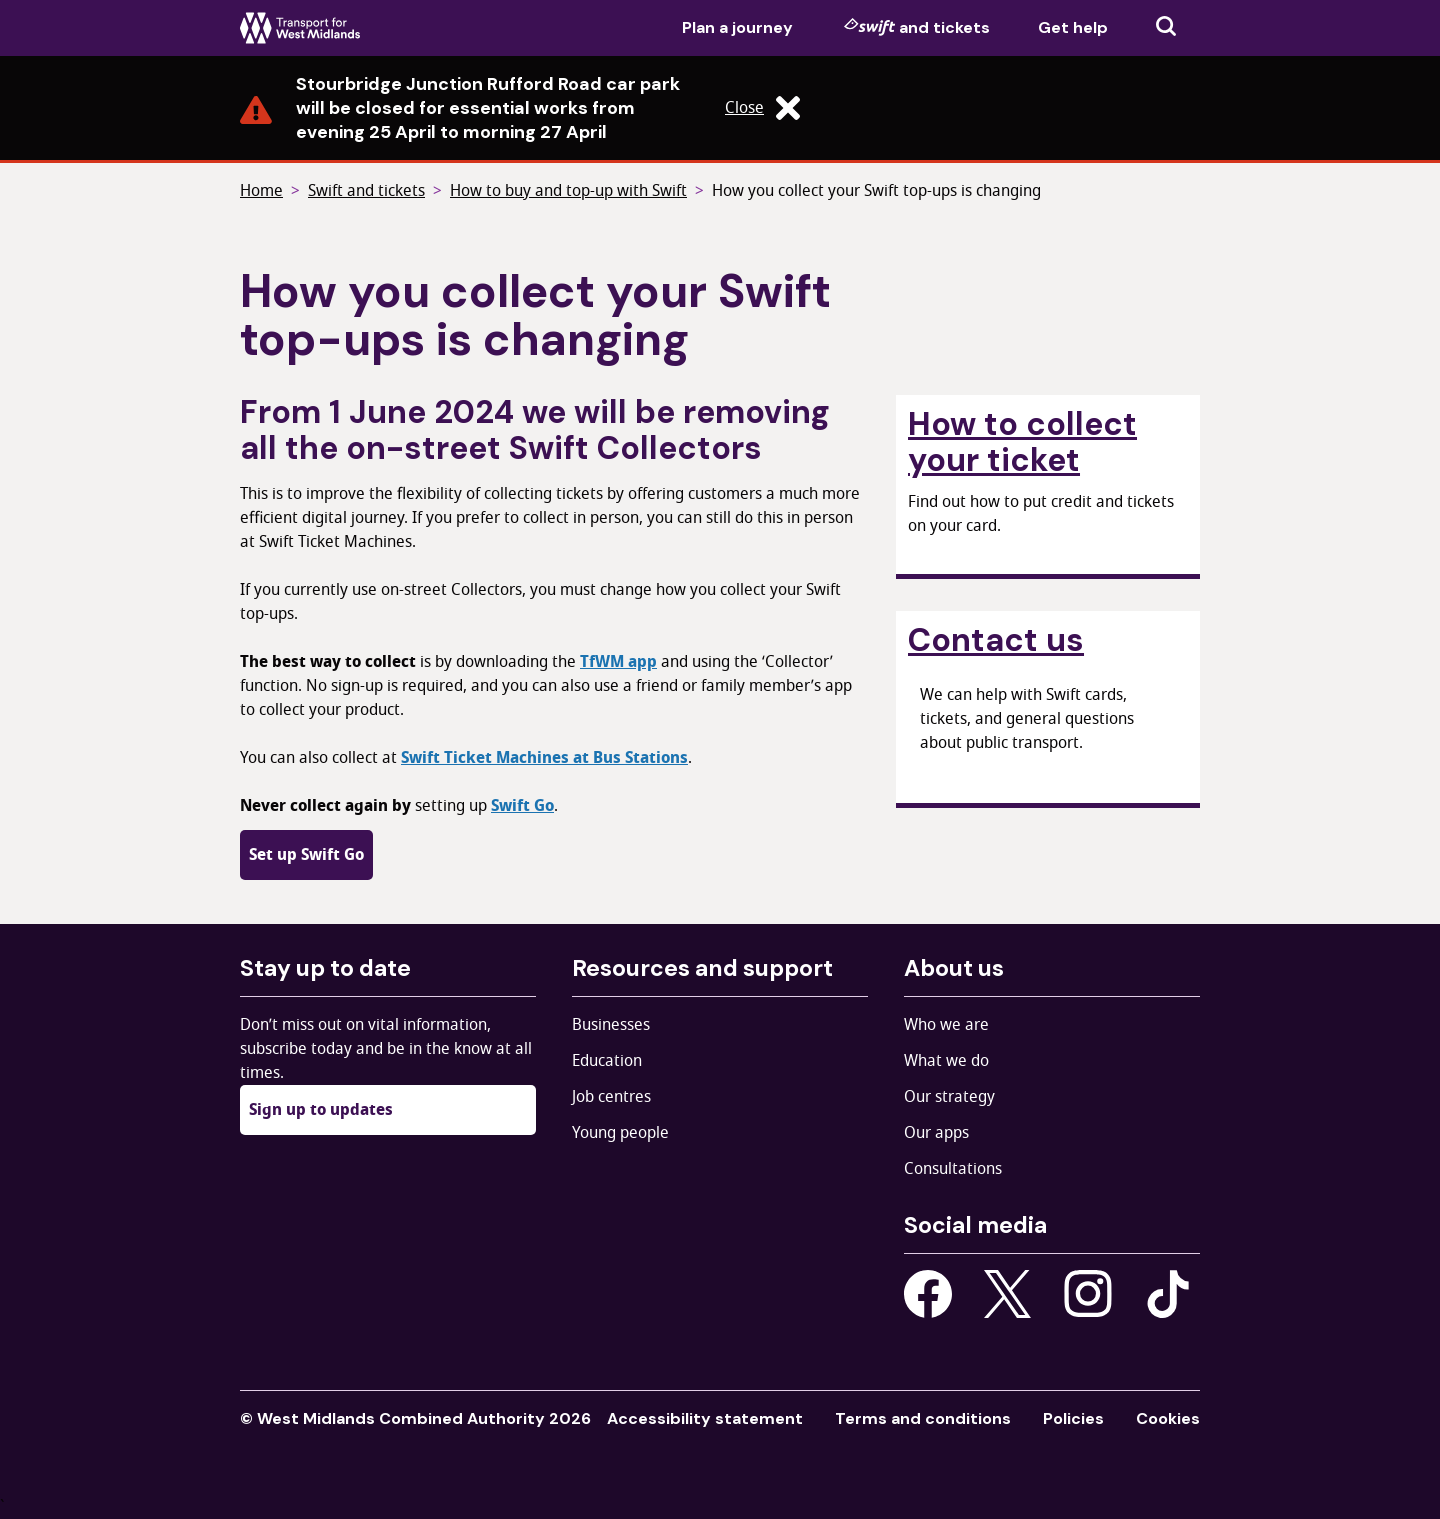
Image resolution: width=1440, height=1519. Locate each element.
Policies (1073, 1418)
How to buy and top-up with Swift (568, 191)
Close (762, 108)
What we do (946, 1061)
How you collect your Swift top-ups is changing (876, 191)
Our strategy (949, 1097)
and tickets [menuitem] (917, 27)
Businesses (611, 1025)
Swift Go (522, 806)
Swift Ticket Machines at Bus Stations (544, 758)
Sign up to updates (321, 1110)
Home (261, 191)
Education (607, 1061)
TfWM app (618, 662)
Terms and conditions (923, 1418)
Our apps (936, 1133)
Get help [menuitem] (1073, 27)
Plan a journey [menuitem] (737, 27)
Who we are (946, 1025)
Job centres (611, 1097)
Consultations (953, 1169)
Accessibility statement (705, 1418)
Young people (620, 1133)
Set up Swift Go (306, 855)
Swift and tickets (366, 191)
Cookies (1168, 1418)
